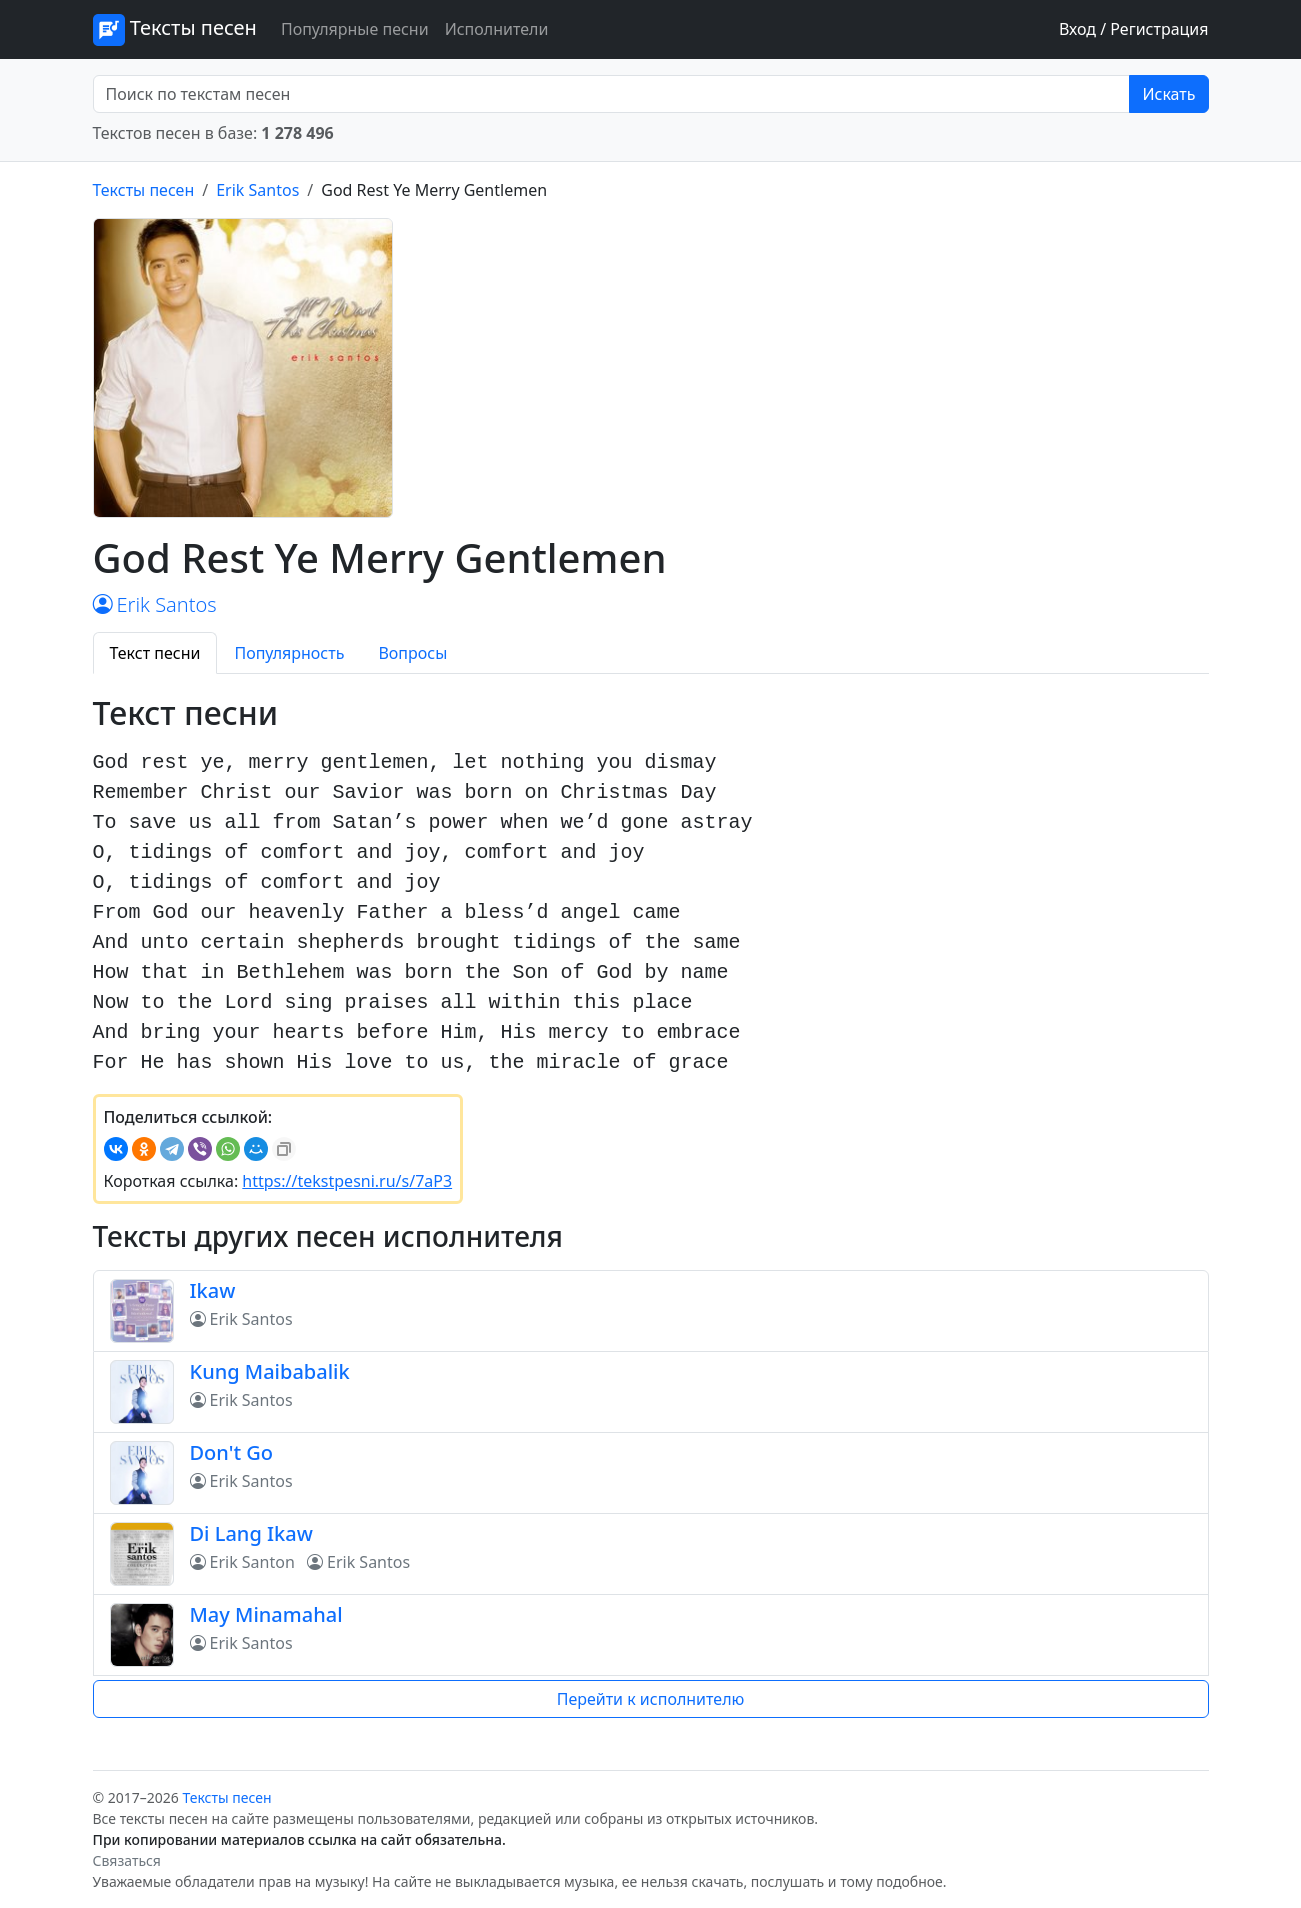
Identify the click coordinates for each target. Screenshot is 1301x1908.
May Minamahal (266, 1614)
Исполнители (497, 29)
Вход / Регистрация (1134, 29)
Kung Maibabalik (270, 1371)
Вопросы (412, 653)
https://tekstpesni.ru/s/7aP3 (347, 1181)
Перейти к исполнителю (651, 1699)
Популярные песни (355, 29)
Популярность (289, 653)
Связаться (127, 1860)
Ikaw (213, 1290)
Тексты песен (175, 30)
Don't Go (232, 1452)
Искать (1168, 94)
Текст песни (155, 653)
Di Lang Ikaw (251, 1533)
